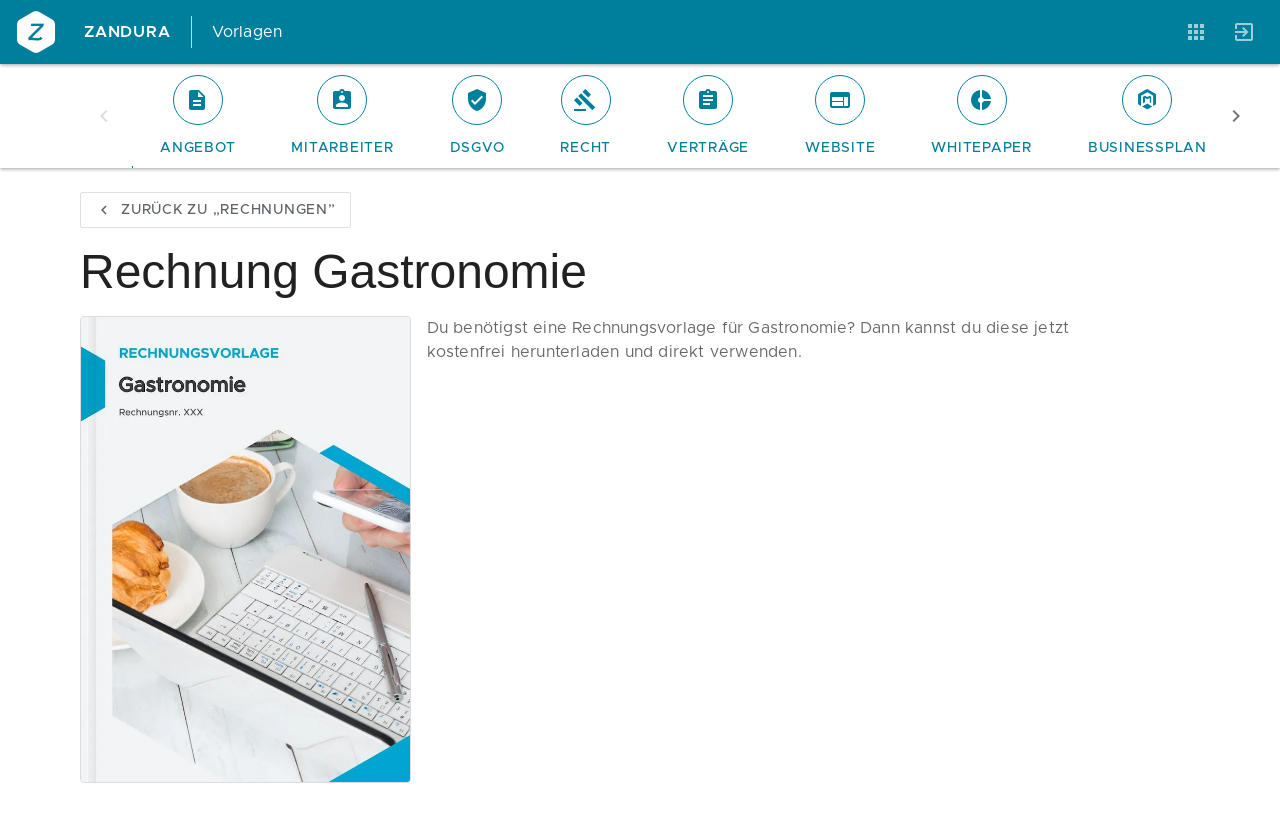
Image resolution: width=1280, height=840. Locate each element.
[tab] (197, 116)
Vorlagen (247, 32)
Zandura (127, 32)
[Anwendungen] (1196, 32)
